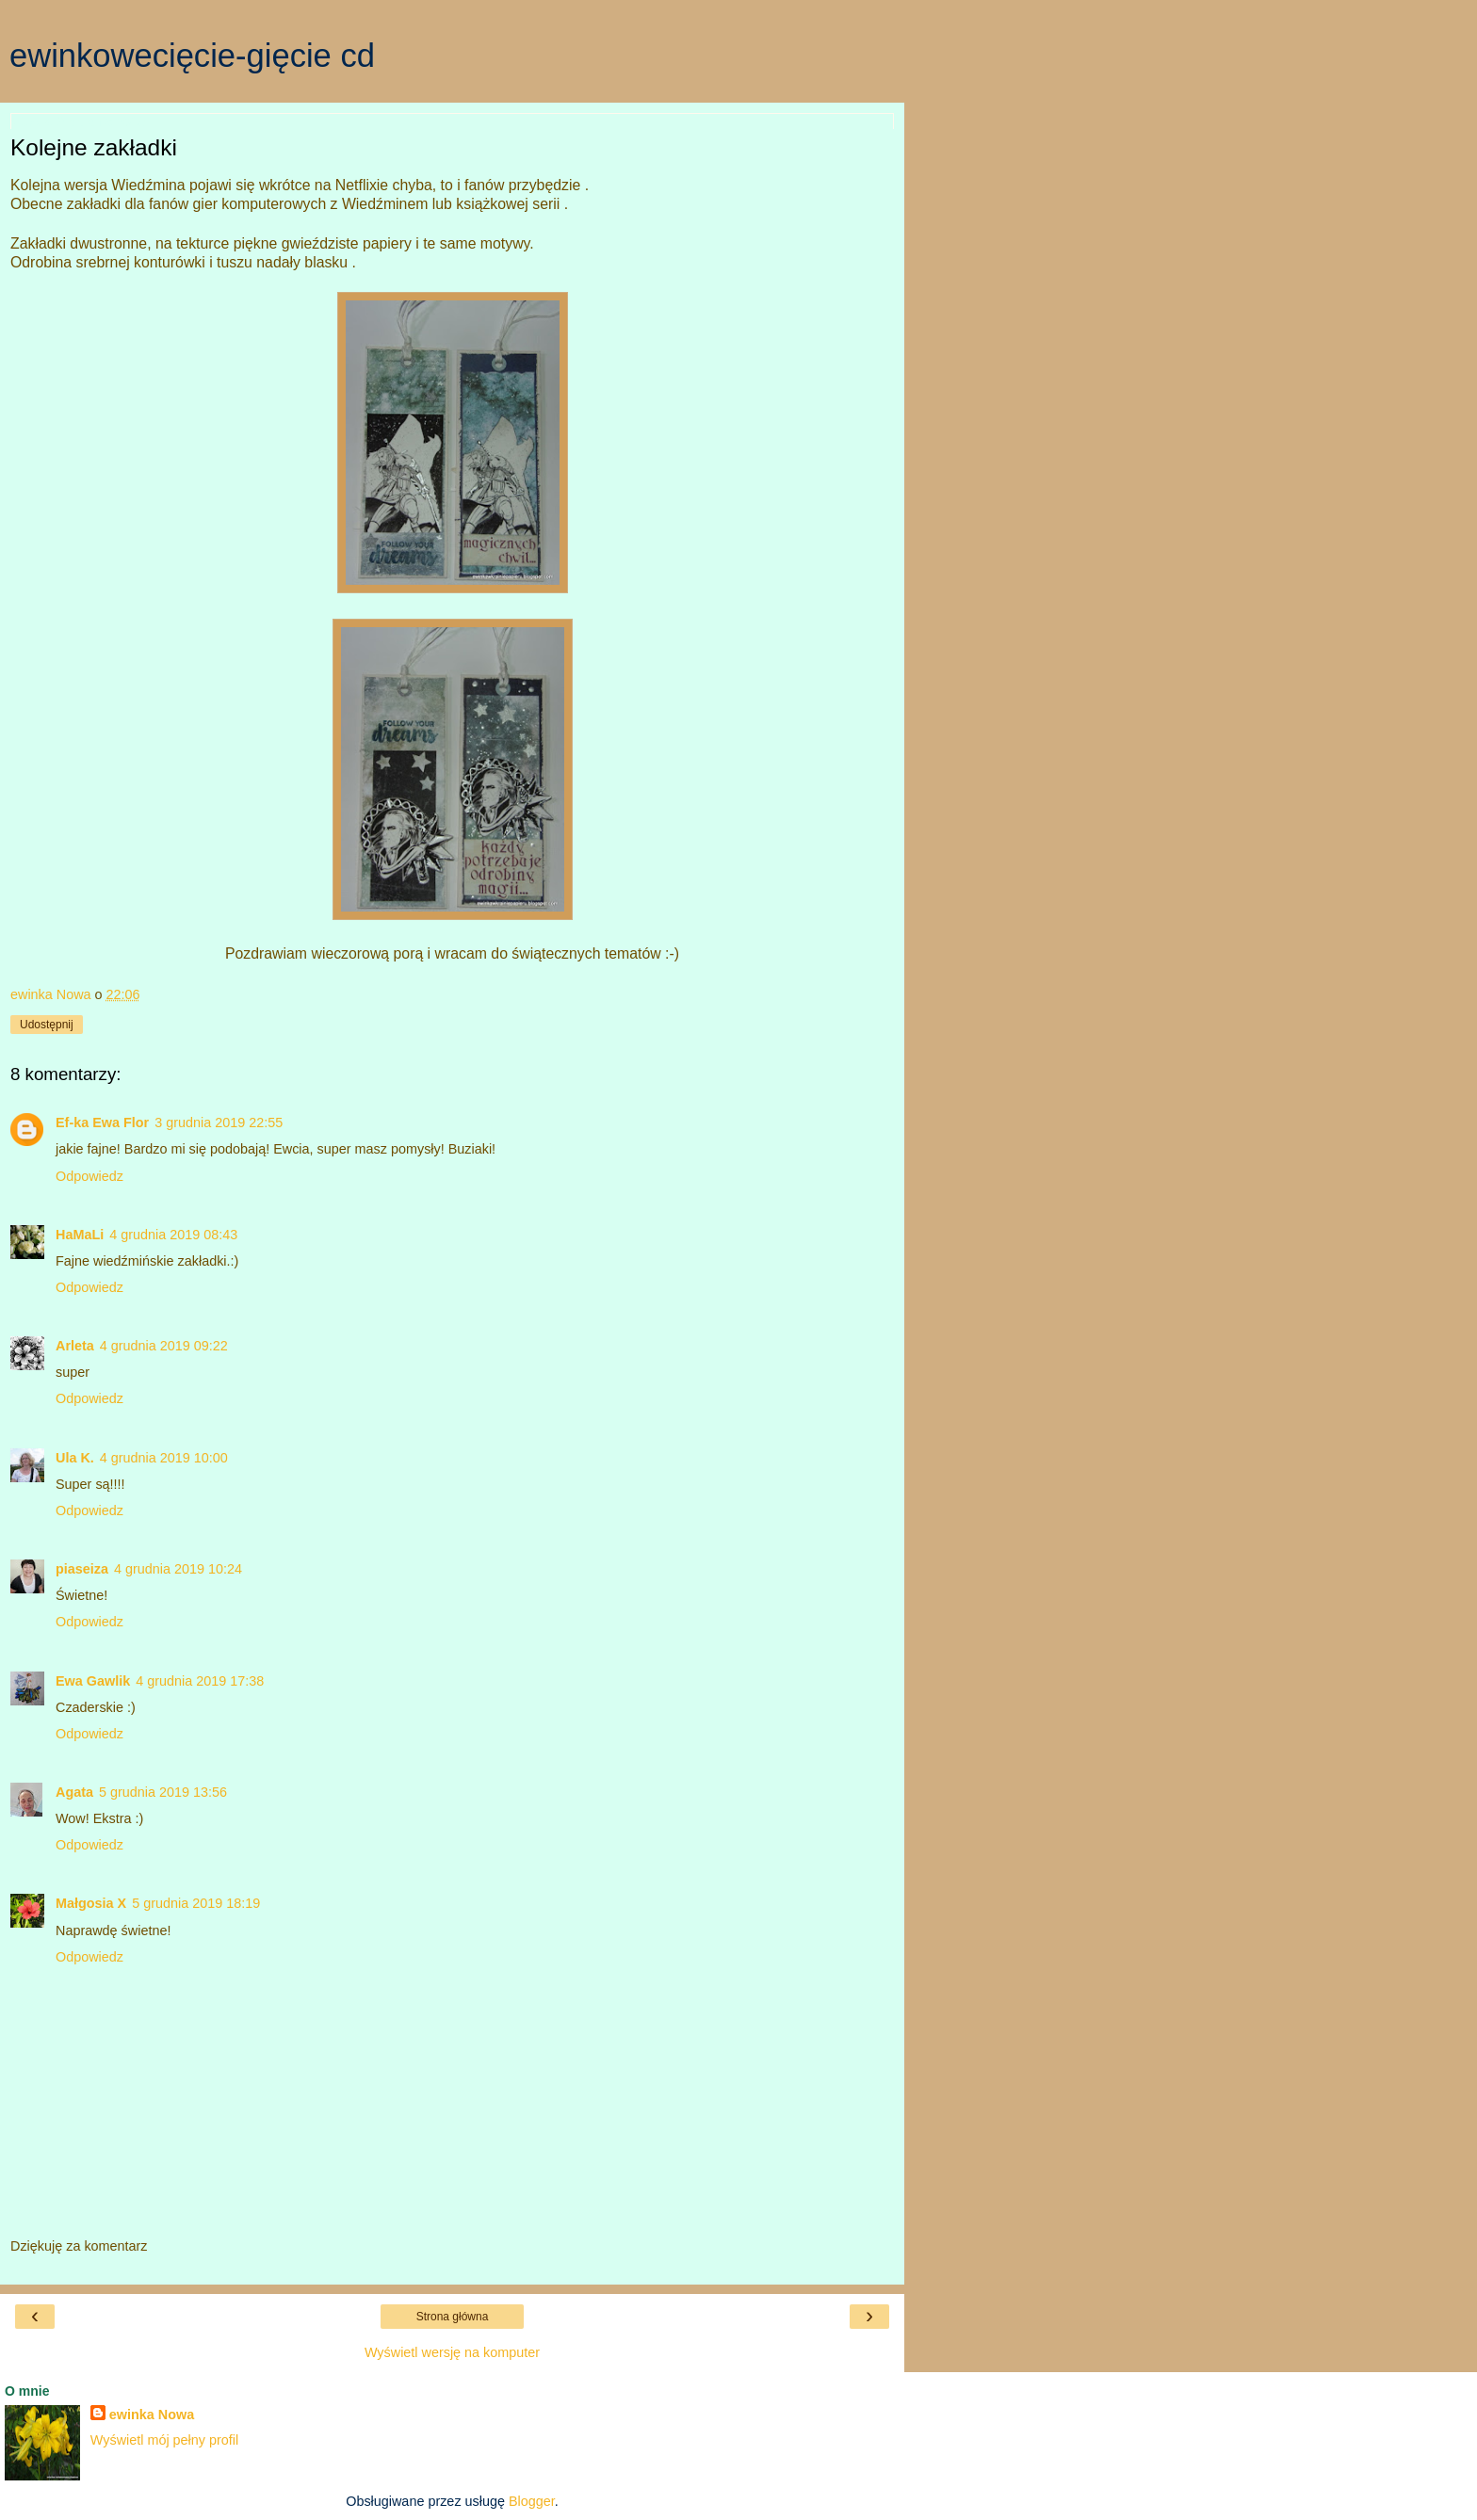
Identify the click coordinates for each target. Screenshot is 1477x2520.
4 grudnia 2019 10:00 (164, 1457)
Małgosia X (91, 1903)
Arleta (75, 1345)
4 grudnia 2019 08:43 (173, 1234)
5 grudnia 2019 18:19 (196, 1903)
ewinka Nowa (151, 2414)
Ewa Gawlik (93, 1680)
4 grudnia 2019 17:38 (200, 1680)
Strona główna (452, 2316)
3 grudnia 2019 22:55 (218, 1122)
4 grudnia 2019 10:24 (178, 1568)
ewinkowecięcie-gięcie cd (192, 55)
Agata (74, 1792)
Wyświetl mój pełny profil (164, 2439)
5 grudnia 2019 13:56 (163, 1792)
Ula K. (75, 1457)
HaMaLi (80, 1234)
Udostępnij (46, 1024)
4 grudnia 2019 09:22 (164, 1345)
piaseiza (82, 1568)
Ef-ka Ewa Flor (102, 1122)
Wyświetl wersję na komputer (452, 2352)
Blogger (532, 2501)
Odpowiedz (89, 1176)
